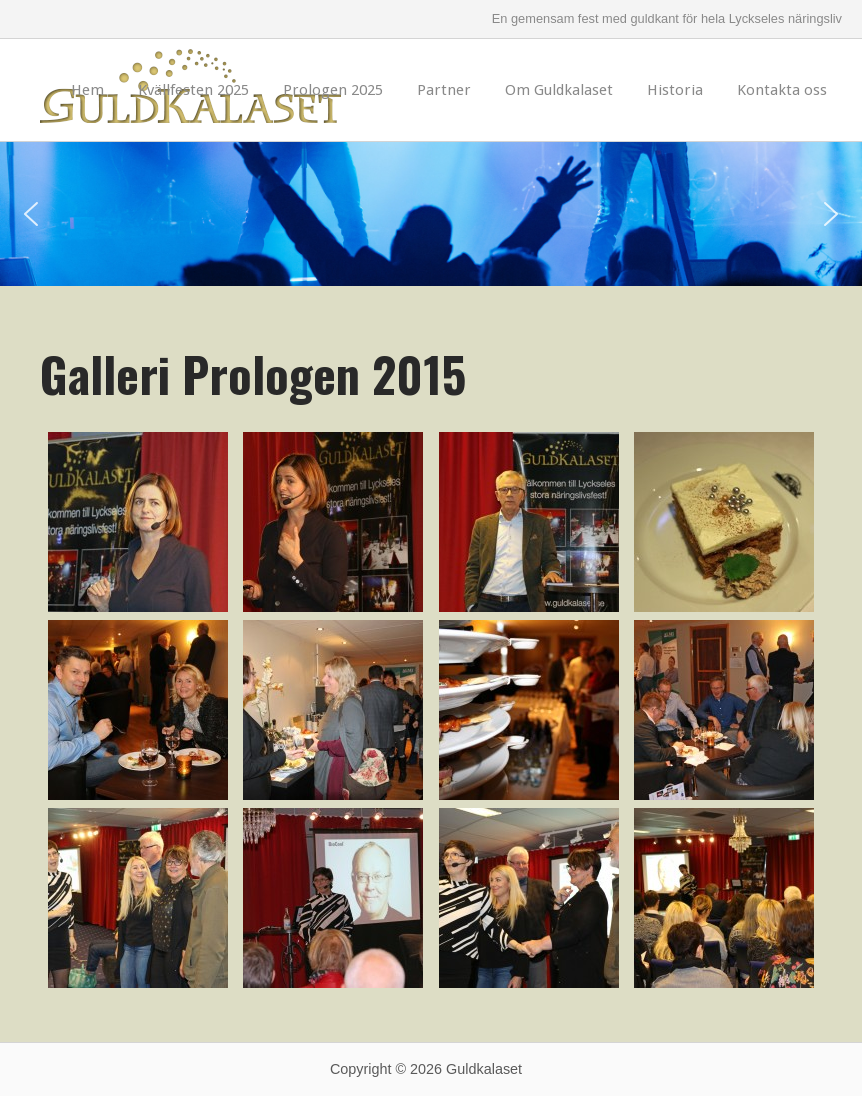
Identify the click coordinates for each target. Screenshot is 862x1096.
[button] (31, 214)
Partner (444, 90)
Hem (87, 90)
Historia (675, 90)
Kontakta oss (782, 90)
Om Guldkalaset (559, 90)
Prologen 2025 (333, 90)
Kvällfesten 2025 (193, 90)
